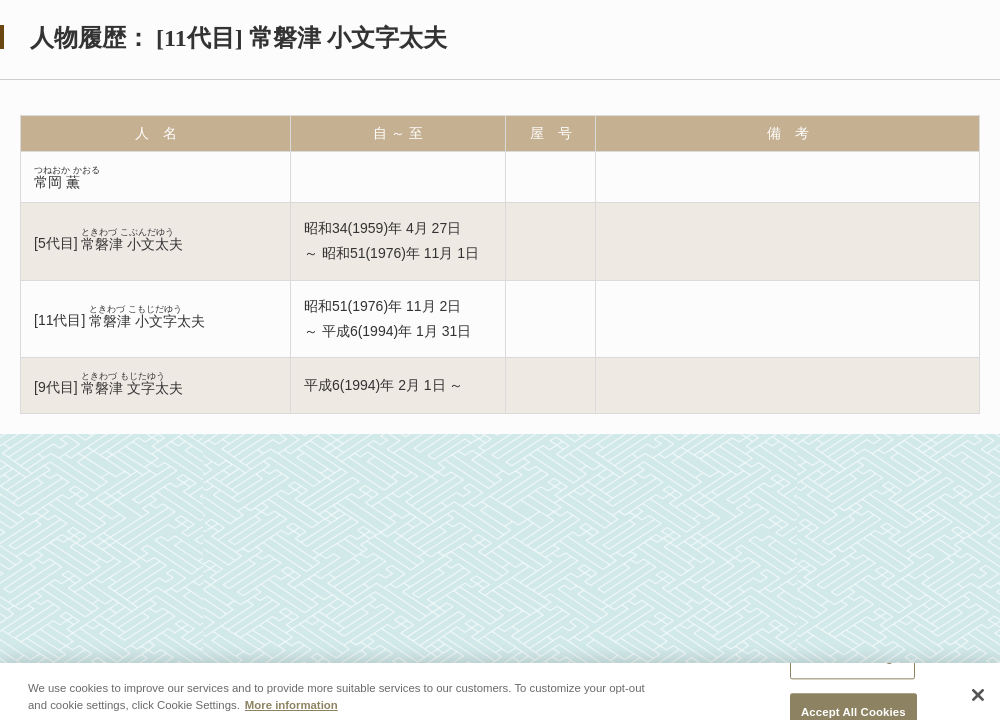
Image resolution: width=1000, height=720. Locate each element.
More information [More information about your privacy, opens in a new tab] (291, 711)
